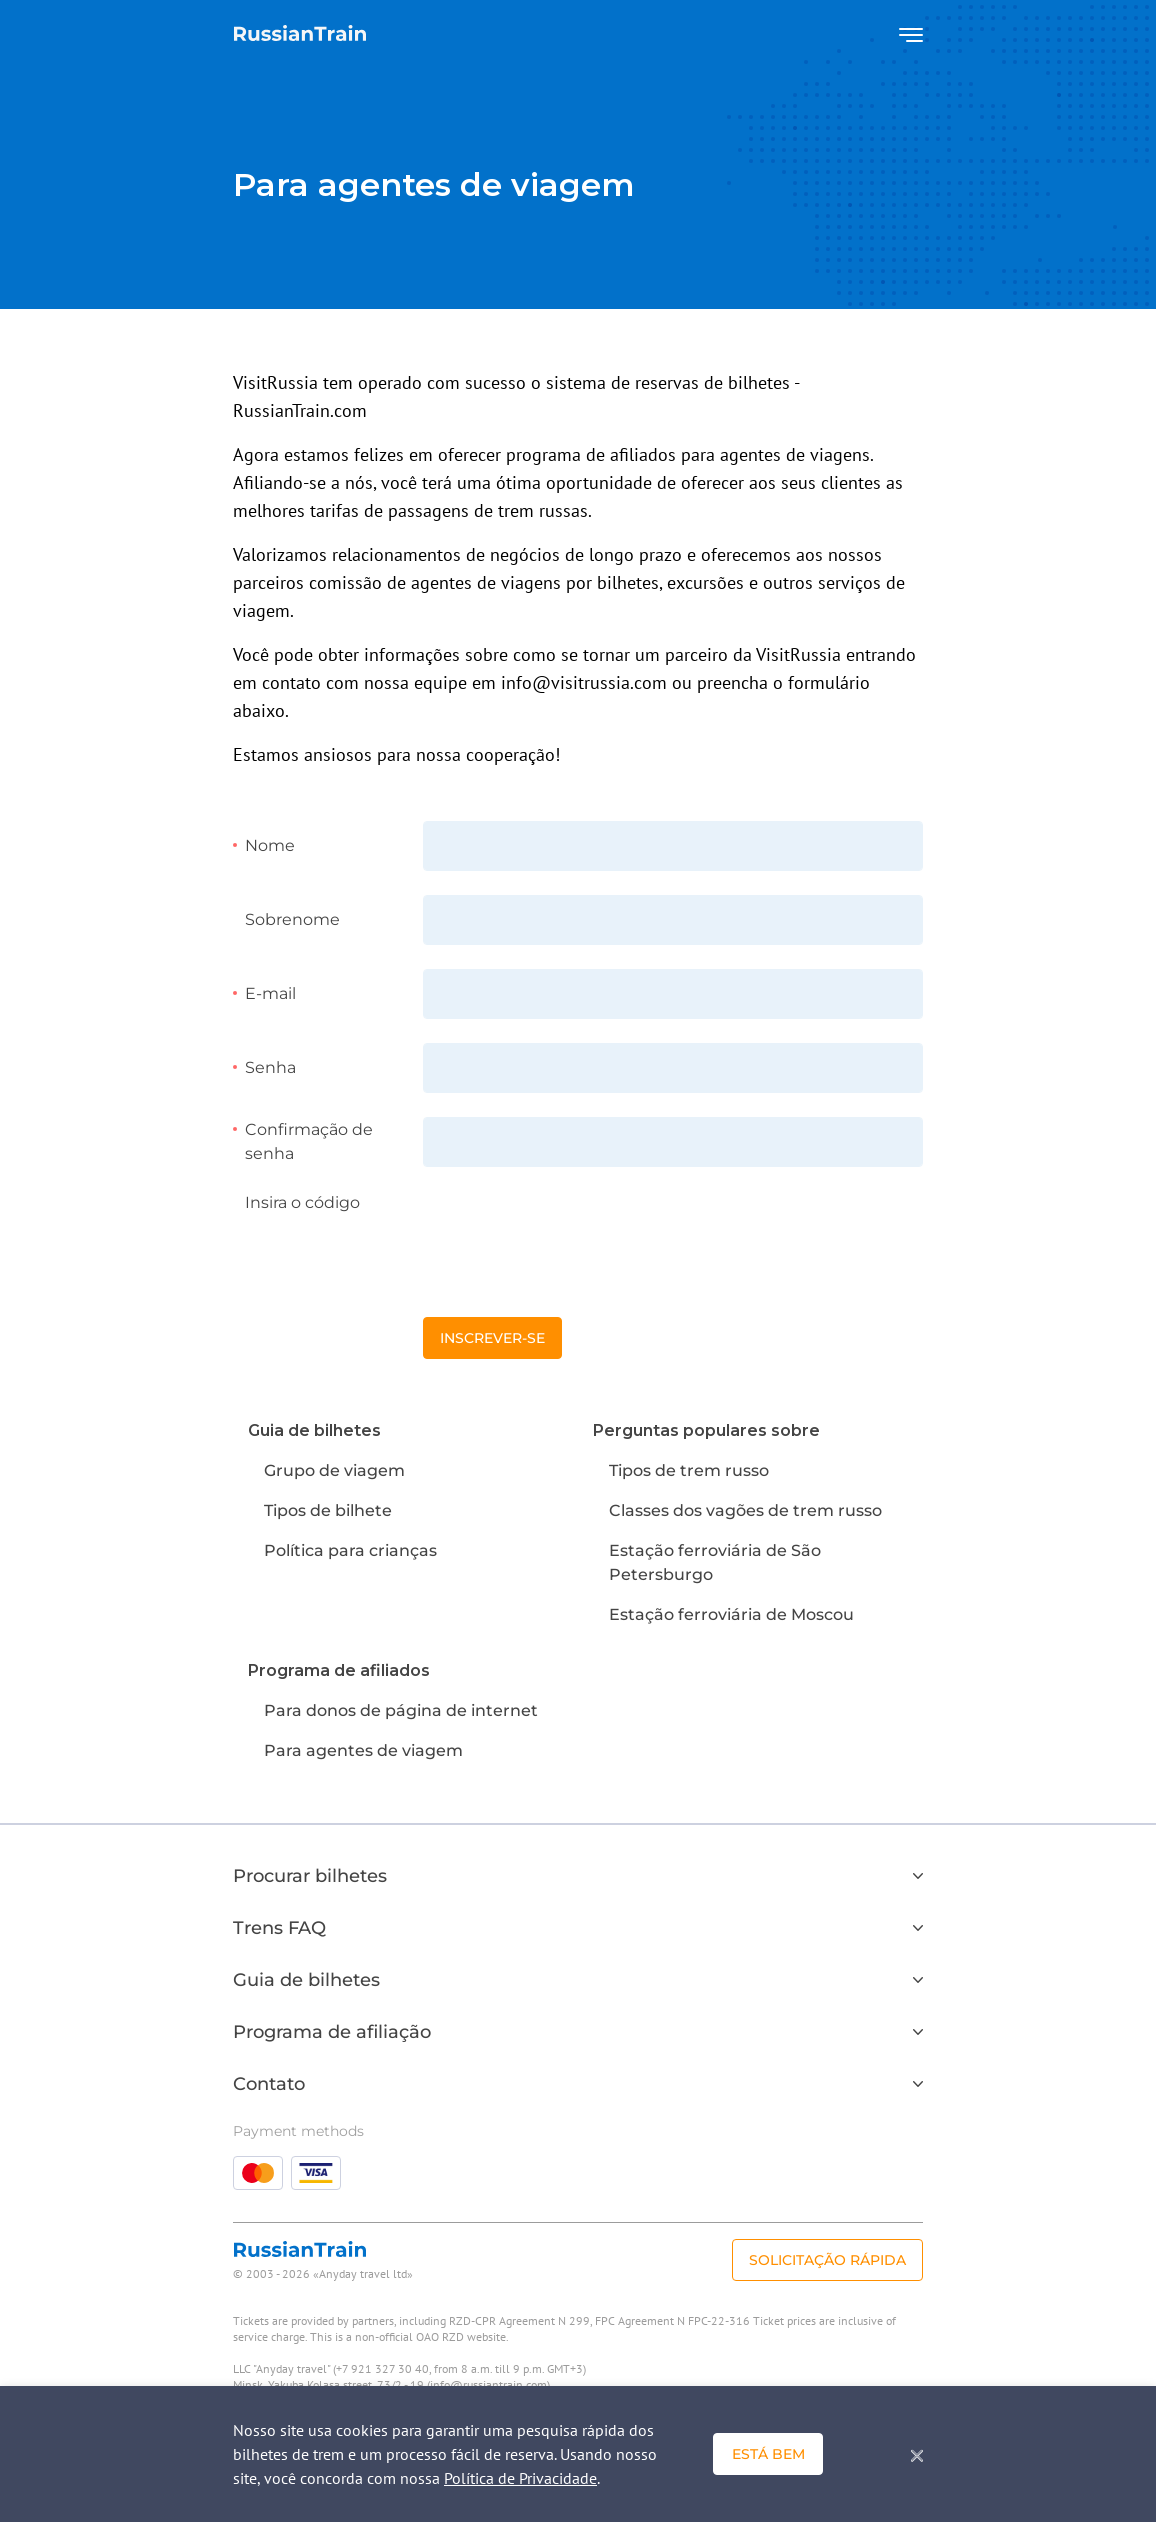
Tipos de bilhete (328, 1510)
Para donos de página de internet (401, 1710)
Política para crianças (350, 1550)
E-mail (270, 993)
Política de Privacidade (520, 2478)
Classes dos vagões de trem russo (745, 1510)
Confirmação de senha (309, 1141)
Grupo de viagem (334, 1470)
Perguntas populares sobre (706, 1430)
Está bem (768, 2454)
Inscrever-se (492, 1338)
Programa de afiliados (339, 1670)
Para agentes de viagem (363, 1750)
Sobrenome (292, 919)
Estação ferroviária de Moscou (731, 1614)
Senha (270, 1067)
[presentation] (575, 1230)
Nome (270, 845)
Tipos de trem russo (689, 1470)
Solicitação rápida (827, 2260)
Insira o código (302, 1202)
